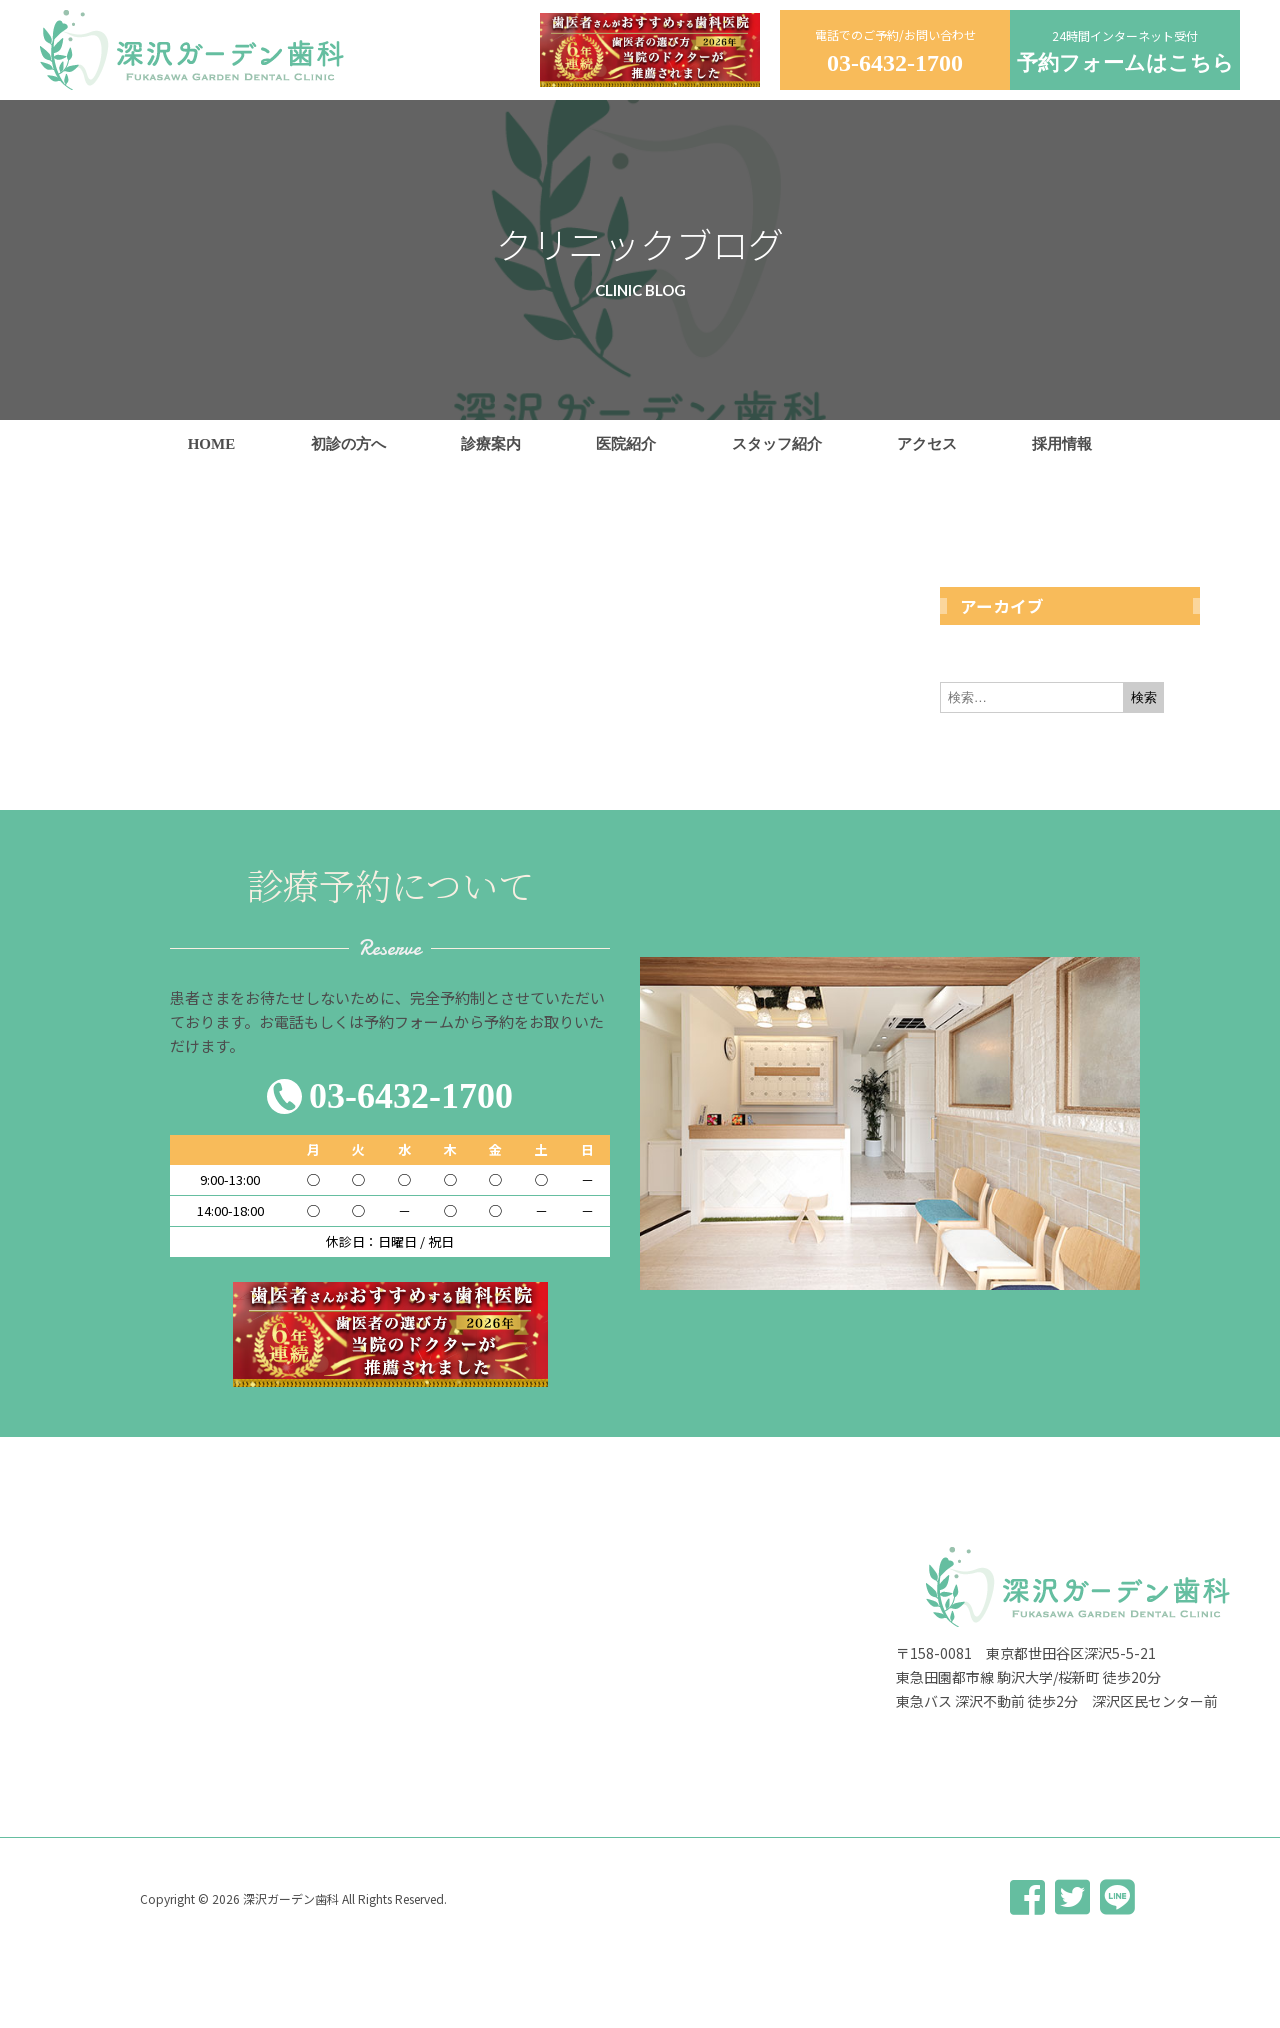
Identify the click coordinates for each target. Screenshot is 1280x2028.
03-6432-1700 (895, 63)
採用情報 (1062, 444)
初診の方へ (348, 444)
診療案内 (491, 444)
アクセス (927, 444)
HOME (212, 444)
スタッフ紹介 (777, 444)
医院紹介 (626, 444)
